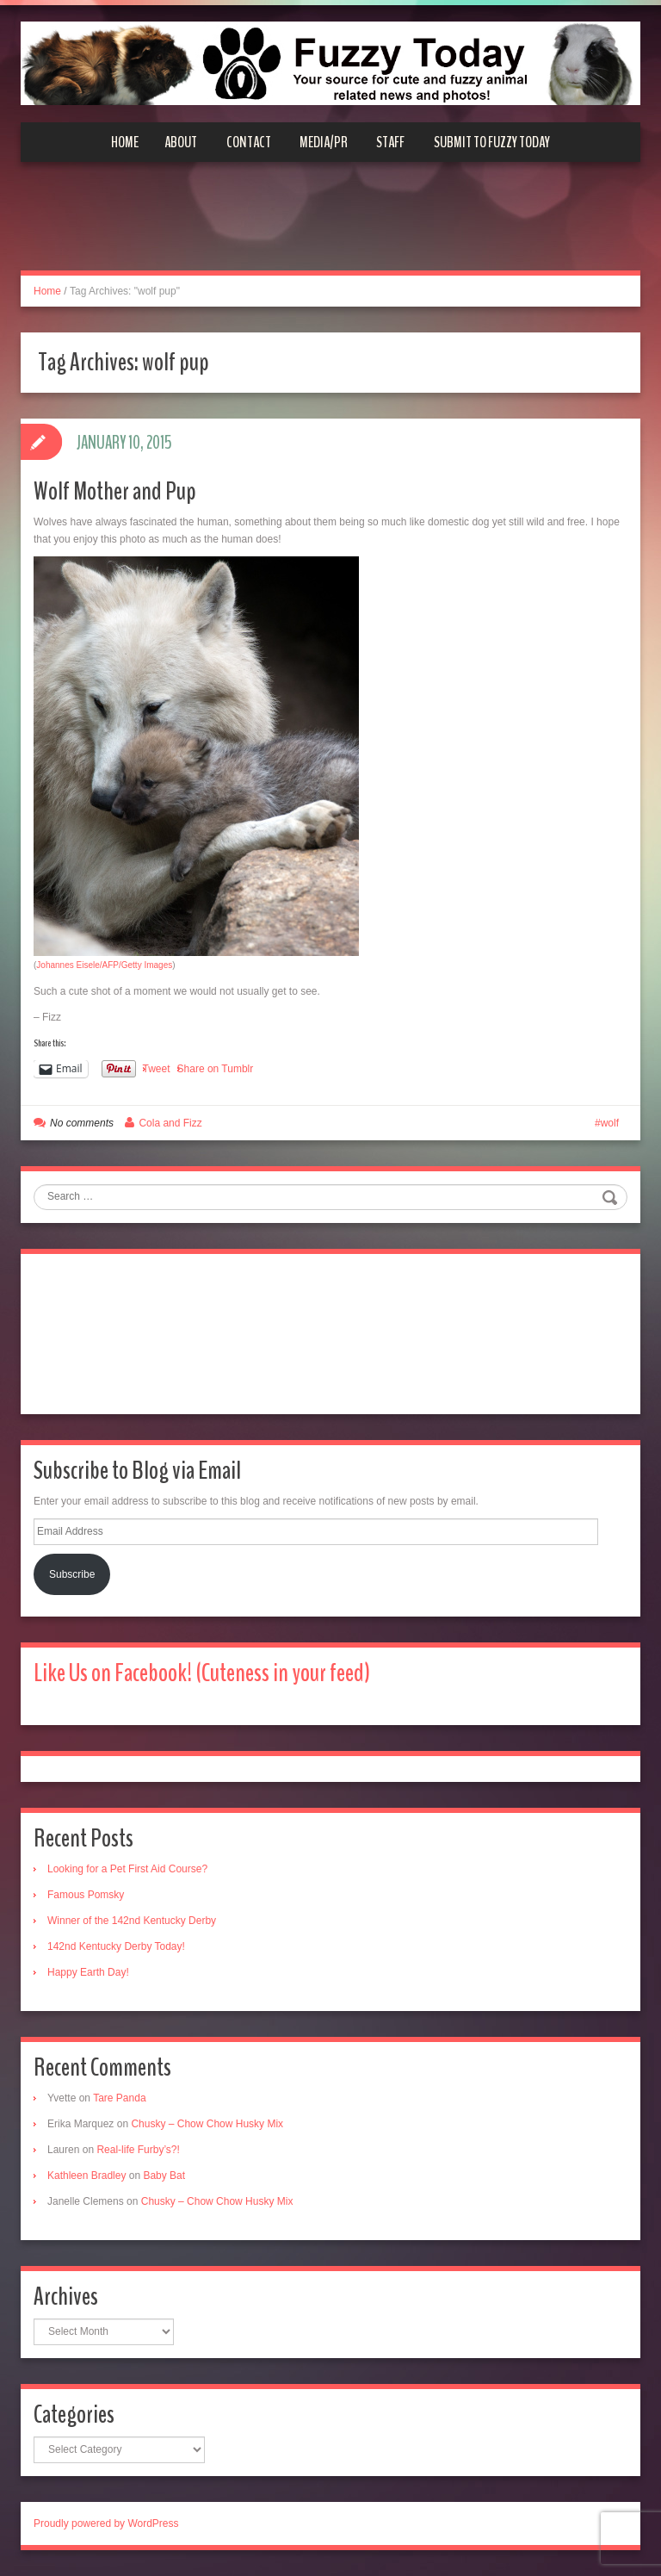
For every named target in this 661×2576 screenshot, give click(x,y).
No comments (82, 1123)
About (180, 142)
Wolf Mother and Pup (115, 491)
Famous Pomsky (85, 1895)
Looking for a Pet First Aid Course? (127, 1869)
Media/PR (324, 142)
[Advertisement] (330, 226)
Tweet (156, 1069)
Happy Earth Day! (88, 1972)
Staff (390, 142)
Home (125, 142)
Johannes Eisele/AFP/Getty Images (104, 965)
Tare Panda (119, 2098)
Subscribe (72, 1574)
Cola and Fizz (170, 1123)
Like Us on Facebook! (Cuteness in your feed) (202, 1673)
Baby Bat (164, 2175)
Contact (248, 142)
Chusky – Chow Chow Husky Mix (207, 2124)
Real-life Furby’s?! (137, 2150)
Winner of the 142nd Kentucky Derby (131, 1921)
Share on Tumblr (215, 1069)
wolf (610, 1123)
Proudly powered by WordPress (106, 2523)
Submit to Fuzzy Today (492, 142)
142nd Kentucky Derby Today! (116, 1946)
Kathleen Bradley (86, 2175)
